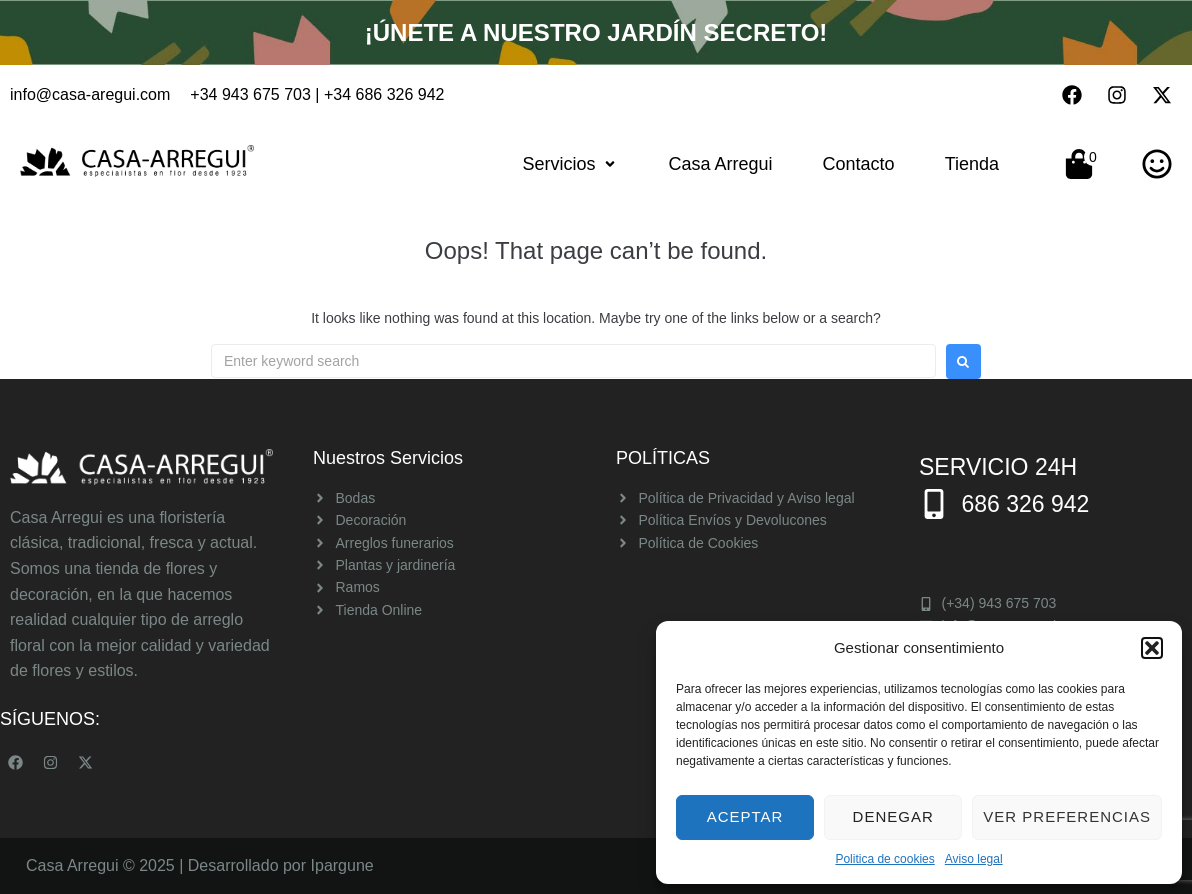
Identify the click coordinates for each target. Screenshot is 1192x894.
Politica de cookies (884, 859)
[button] (1152, 648)
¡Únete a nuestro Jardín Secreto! (595, 32)
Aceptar (745, 816)
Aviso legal (974, 859)
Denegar (893, 816)
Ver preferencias (1067, 816)
